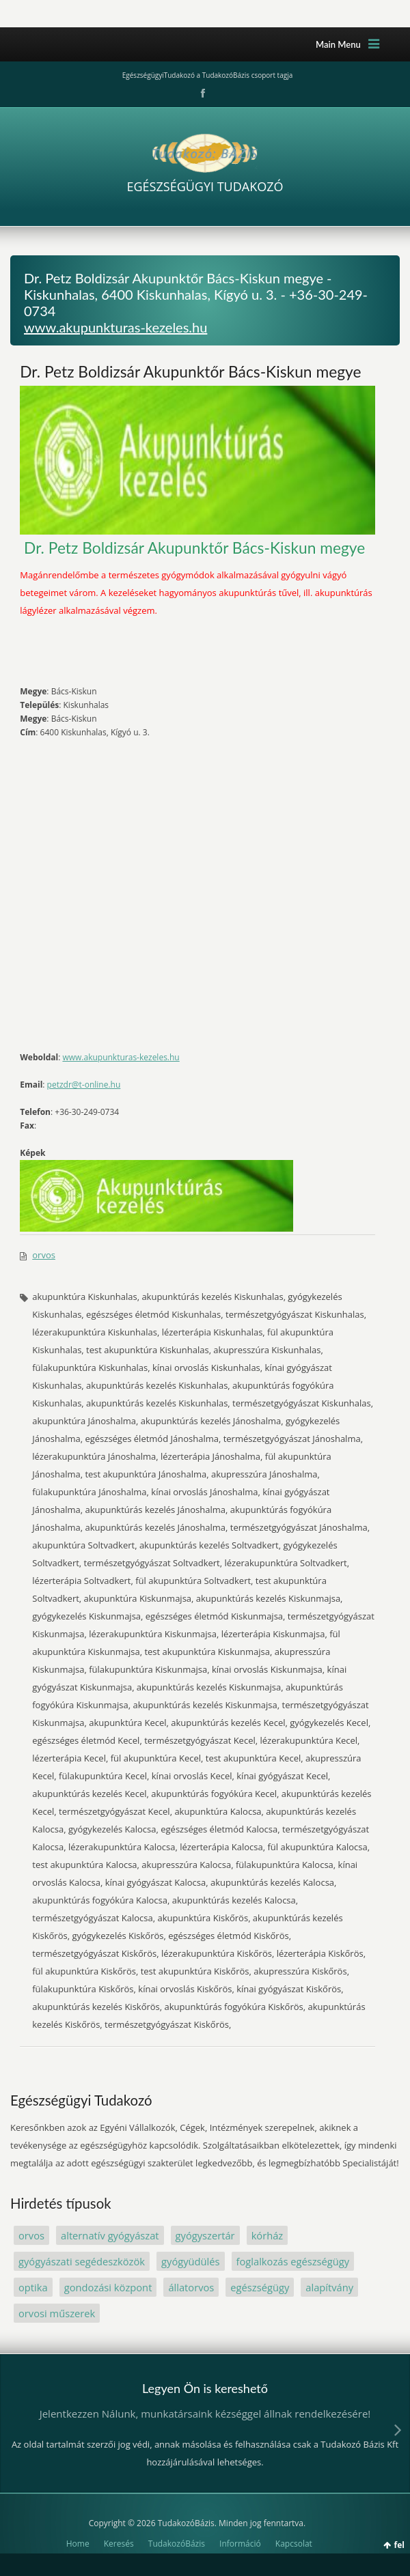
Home (78, 2543)
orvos (43, 1255)
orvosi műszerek (56, 2313)
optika (33, 2287)
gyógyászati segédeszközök (81, 2261)
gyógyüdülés (190, 2261)
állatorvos (191, 2287)
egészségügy (259, 2287)
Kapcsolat (293, 2543)
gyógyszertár (205, 2235)
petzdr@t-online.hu (84, 1084)
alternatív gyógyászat (110, 2235)
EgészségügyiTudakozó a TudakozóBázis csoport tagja (207, 75)
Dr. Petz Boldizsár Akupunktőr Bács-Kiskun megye (190, 371)
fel (399, 2545)
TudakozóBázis (176, 2543)
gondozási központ (108, 2287)
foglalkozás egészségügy (293, 2261)
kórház (267, 2235)
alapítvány (329, 2287)
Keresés (119, 2543)
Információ (240, 2543)
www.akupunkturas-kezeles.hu (115, 327)
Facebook (201, 93)
